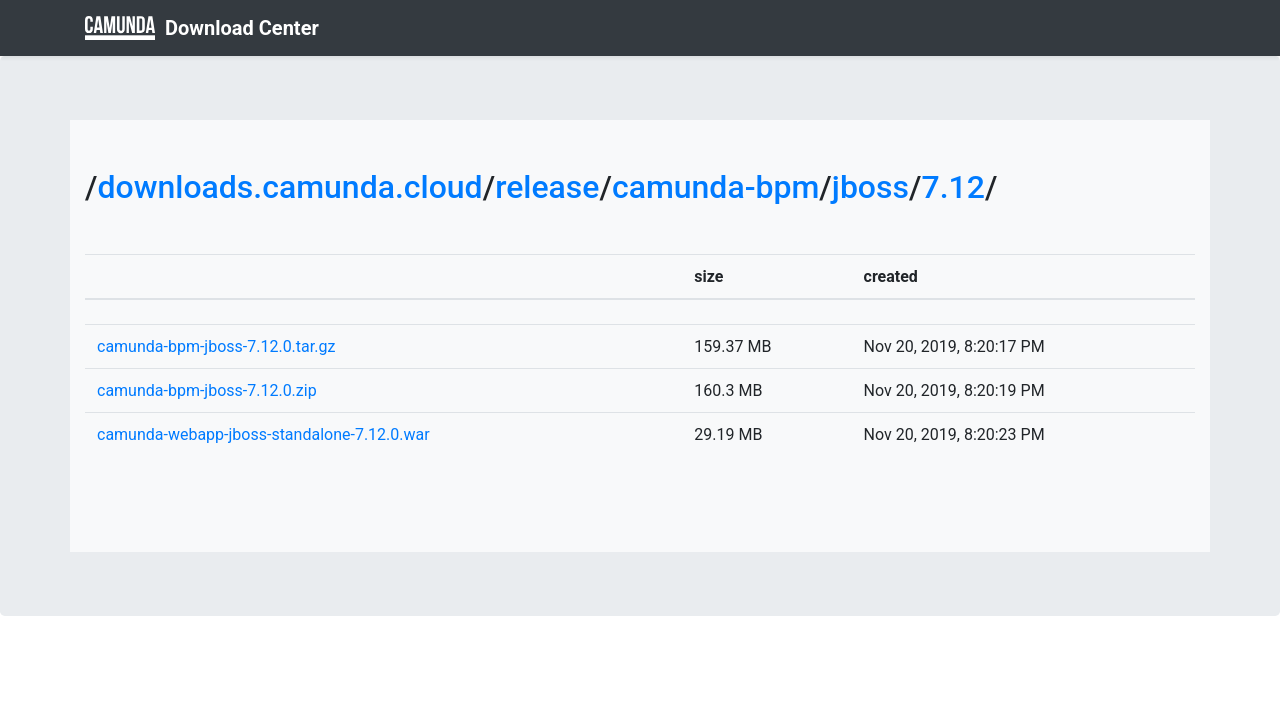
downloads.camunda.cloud (289, 187)
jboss (870, 187)
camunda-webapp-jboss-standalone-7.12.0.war (263, 434)
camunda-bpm (715, 187)
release (547, 187)
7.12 (952, 187)
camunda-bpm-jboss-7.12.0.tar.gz (216, 346)
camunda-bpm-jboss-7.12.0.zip (207, 390)
